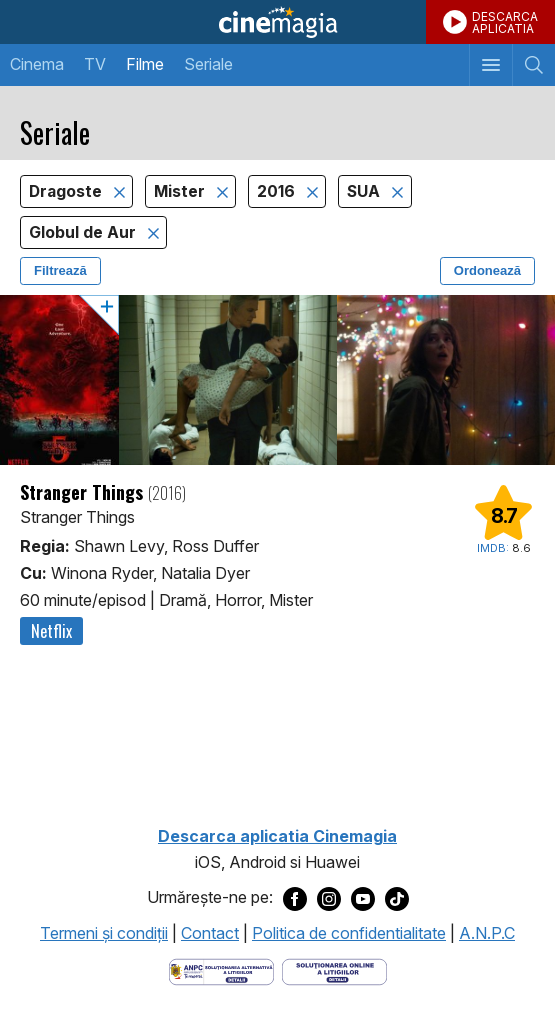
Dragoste (67, 191)
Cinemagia (277, 22)
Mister (181, 191)
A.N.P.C (487, 933)
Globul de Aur (84, 232)
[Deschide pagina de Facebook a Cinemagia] (295, 898)
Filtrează (60, 270)
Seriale (208, 64)
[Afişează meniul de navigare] (490, 65)
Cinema (37, 64)
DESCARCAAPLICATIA (505, 22)
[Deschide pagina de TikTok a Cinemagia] (397, 898)
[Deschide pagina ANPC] (221, 970)
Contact (210, 933)
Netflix (51, 631)
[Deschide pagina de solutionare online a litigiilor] (334, 970)
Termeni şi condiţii (104, 933)
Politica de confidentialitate (349, 933)
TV (95, 64)
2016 (278, 191)
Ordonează (487, 270)
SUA (365, 191)
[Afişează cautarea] (533, 65)
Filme (145, 64)
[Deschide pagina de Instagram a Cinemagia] (329, 898)
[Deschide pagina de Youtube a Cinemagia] (363, 898)
